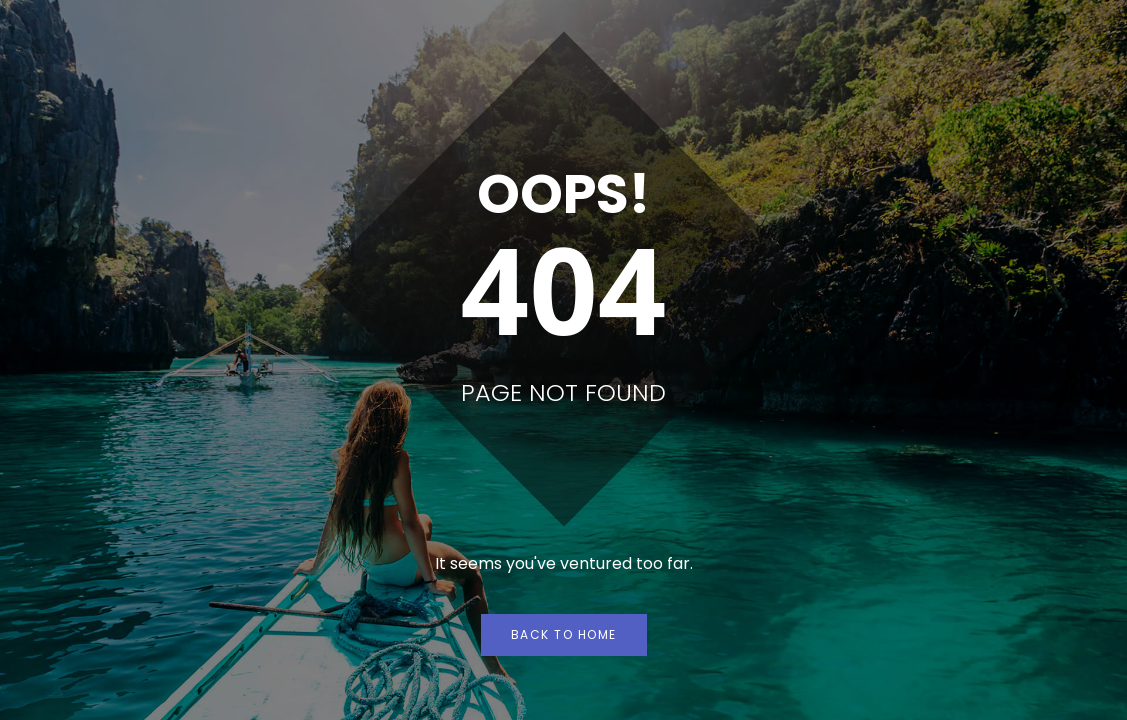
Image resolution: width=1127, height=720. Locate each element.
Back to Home (564, 634)
